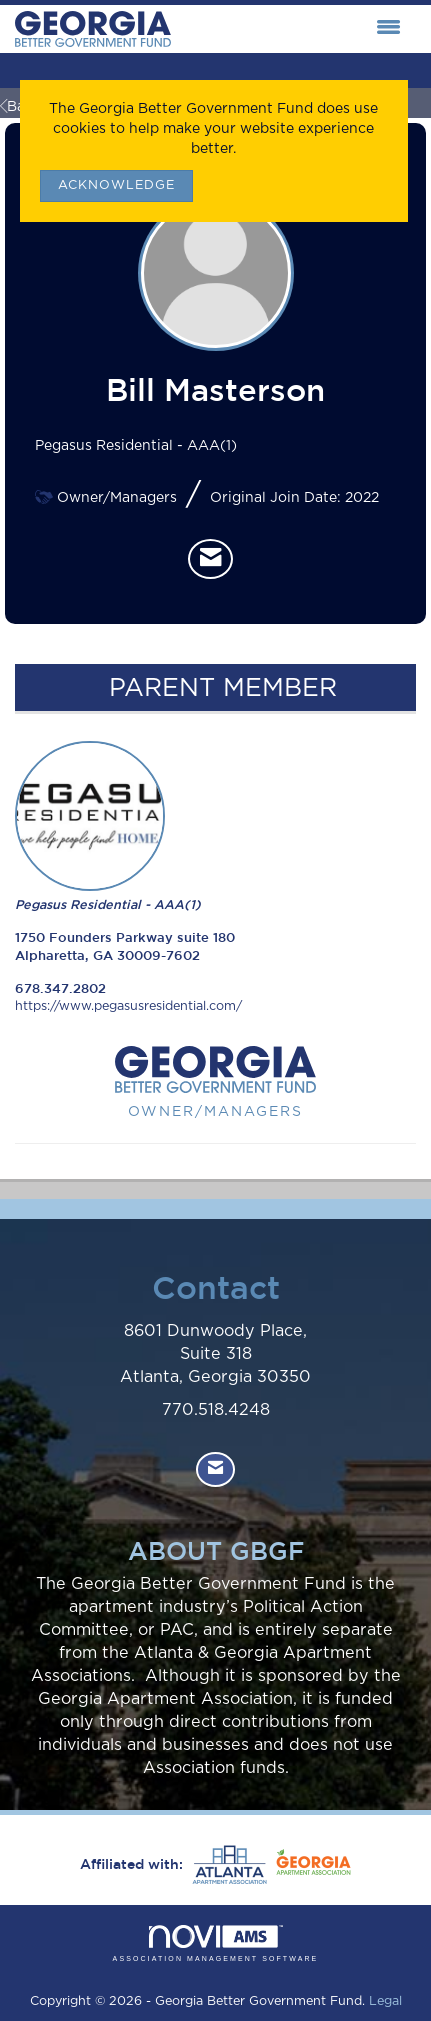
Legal (385, 2001)
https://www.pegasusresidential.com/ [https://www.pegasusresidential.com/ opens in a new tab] (128, 1006)
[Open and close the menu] (291, 29)
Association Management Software (216, 1943)
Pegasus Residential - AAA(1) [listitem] (108, 826)
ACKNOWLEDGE (116, 185)
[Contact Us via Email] (215, 1469)
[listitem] (210, 559)
